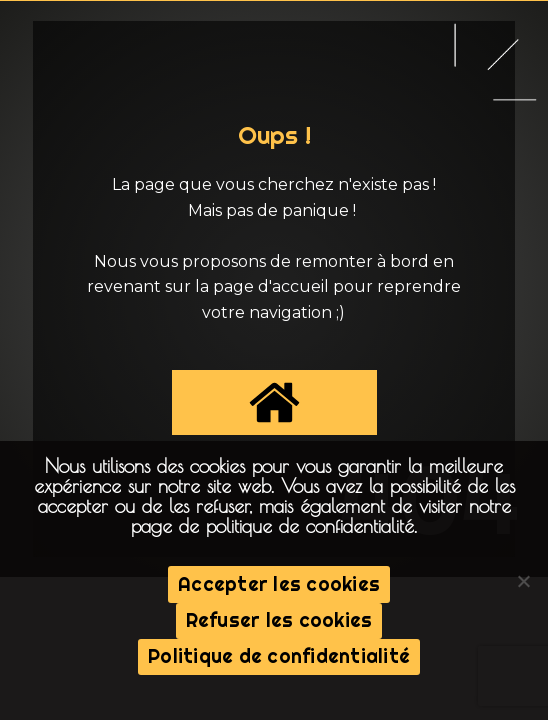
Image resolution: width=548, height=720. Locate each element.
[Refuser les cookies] (523, 581)
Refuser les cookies (279, 620)
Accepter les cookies (279, 584)
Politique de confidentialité (279, 656)
